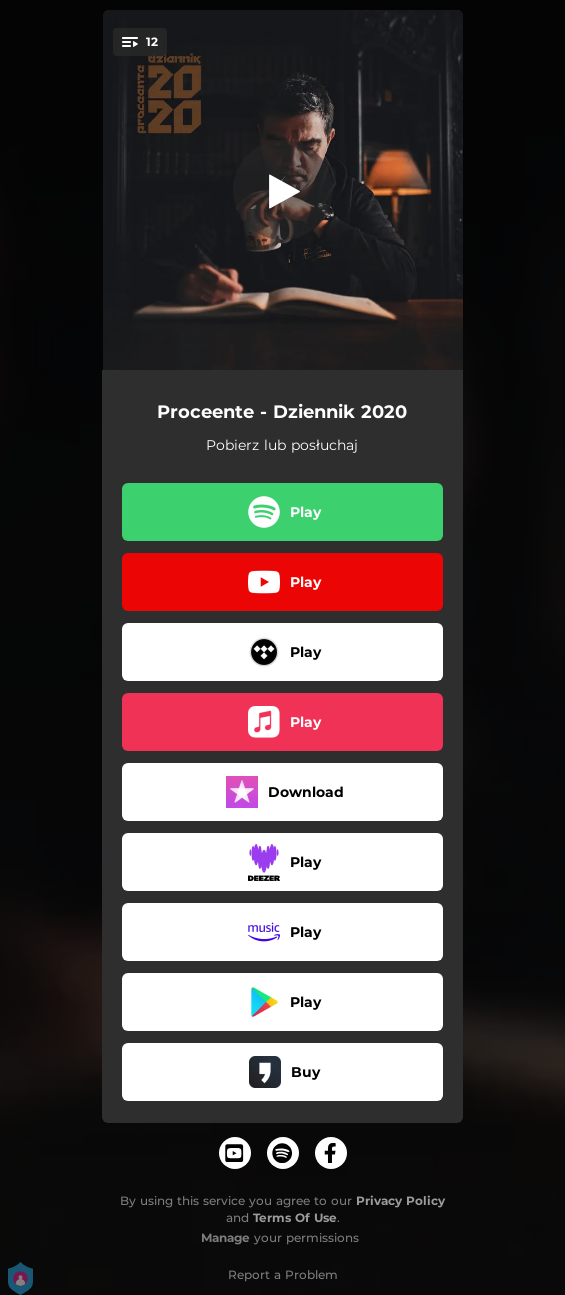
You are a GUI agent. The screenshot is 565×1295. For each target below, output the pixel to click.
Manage (225, 1237)
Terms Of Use (295, 1217)
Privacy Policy (400, 1200)
